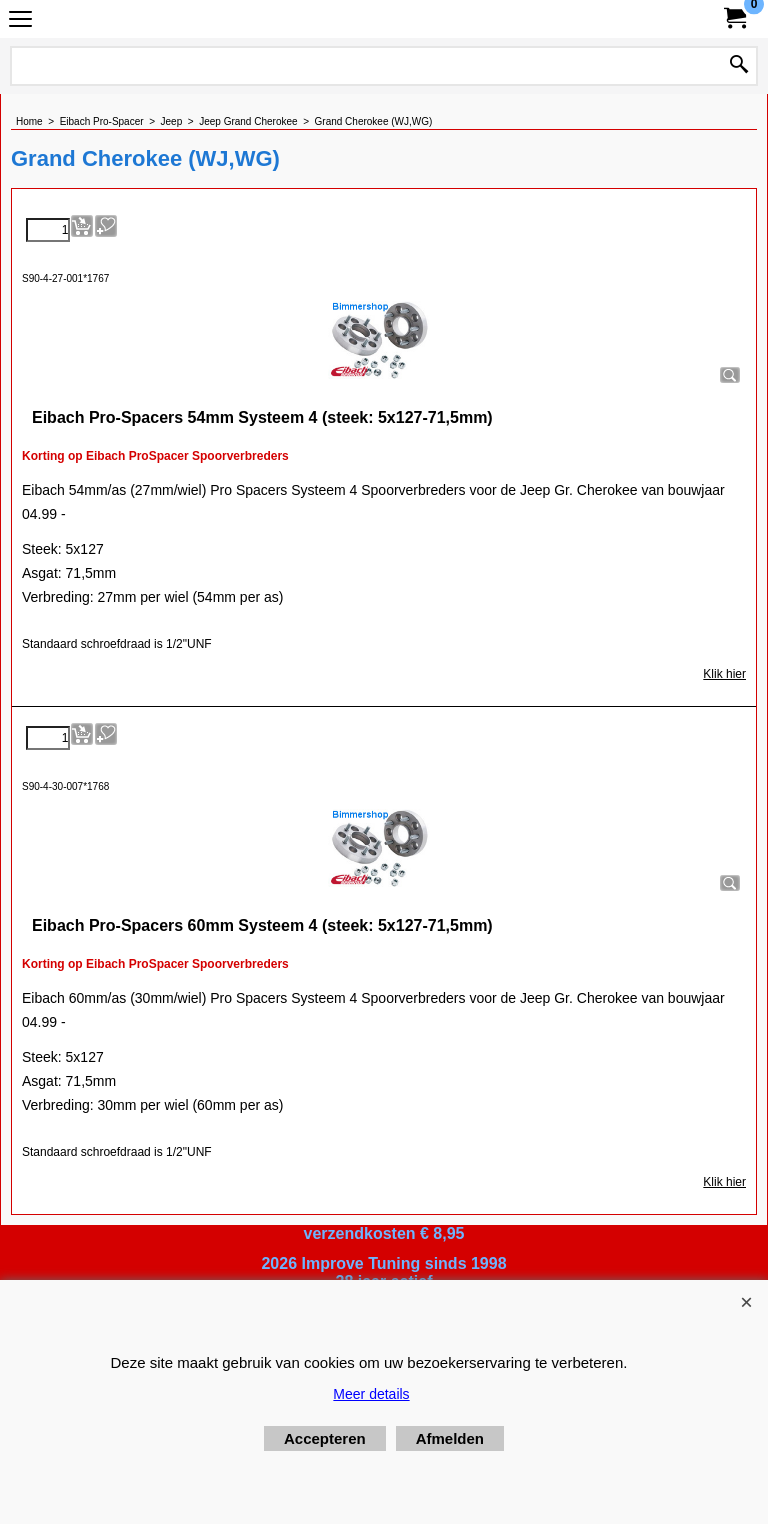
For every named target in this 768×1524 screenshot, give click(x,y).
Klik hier (724, 674)
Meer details (371, 1394)
